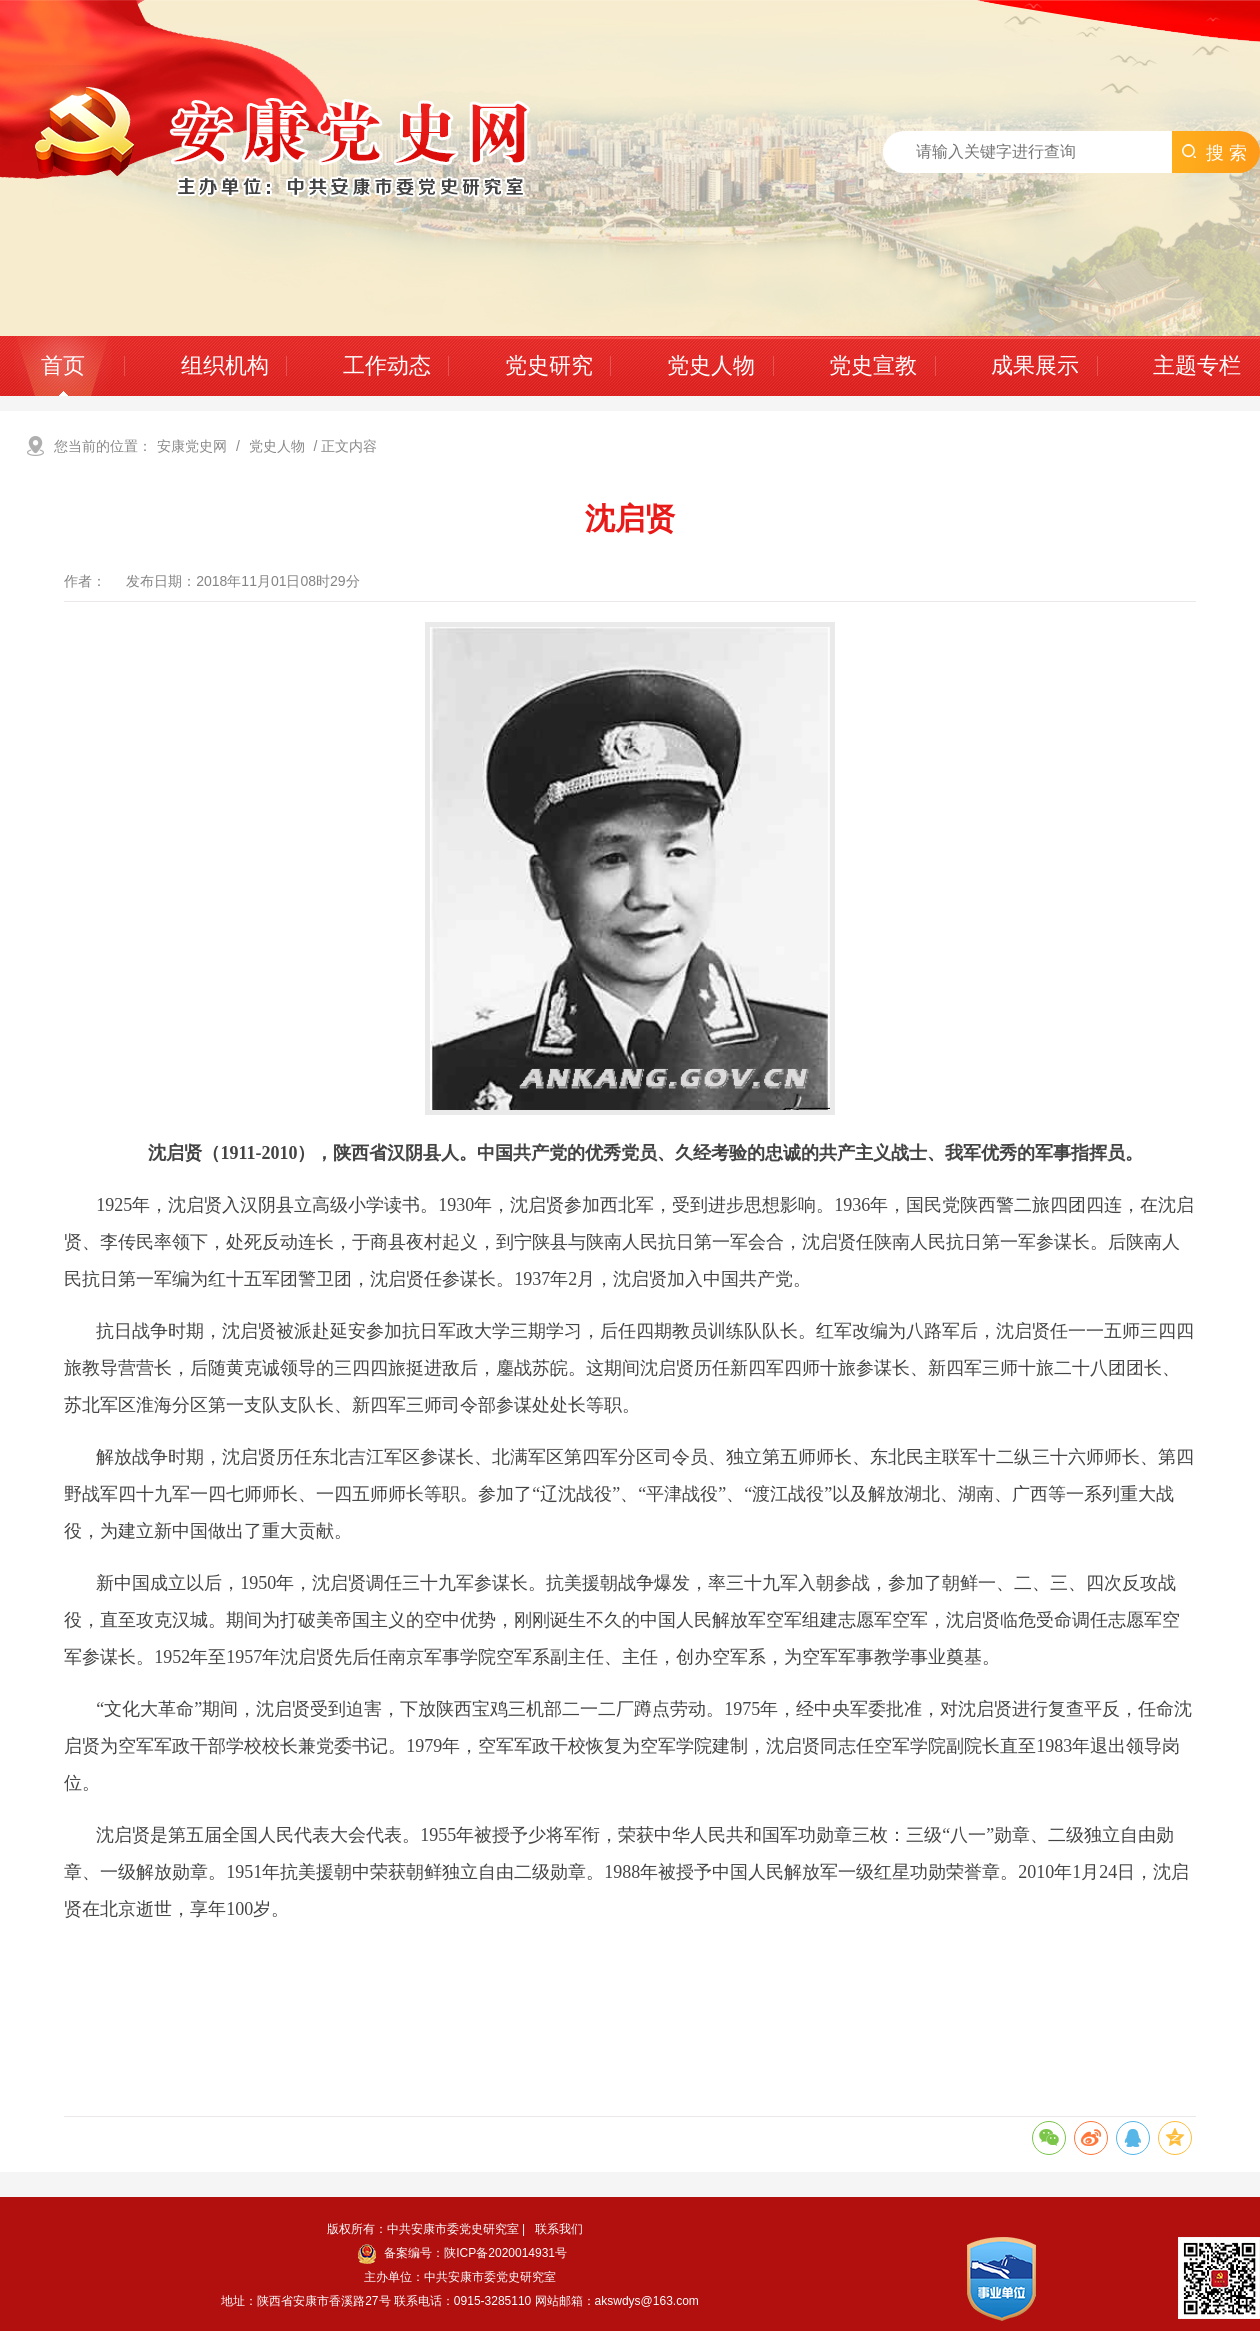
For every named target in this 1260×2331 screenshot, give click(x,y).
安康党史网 (192, 446)
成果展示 (1035, 365)
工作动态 (387, 365)
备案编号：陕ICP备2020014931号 (462, 2253)
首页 (63, 365)
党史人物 (711, 365)
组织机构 (225, 365)
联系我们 (559, 2229)
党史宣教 (873, 365)
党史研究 (549, 365)
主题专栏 (1197, 365)
